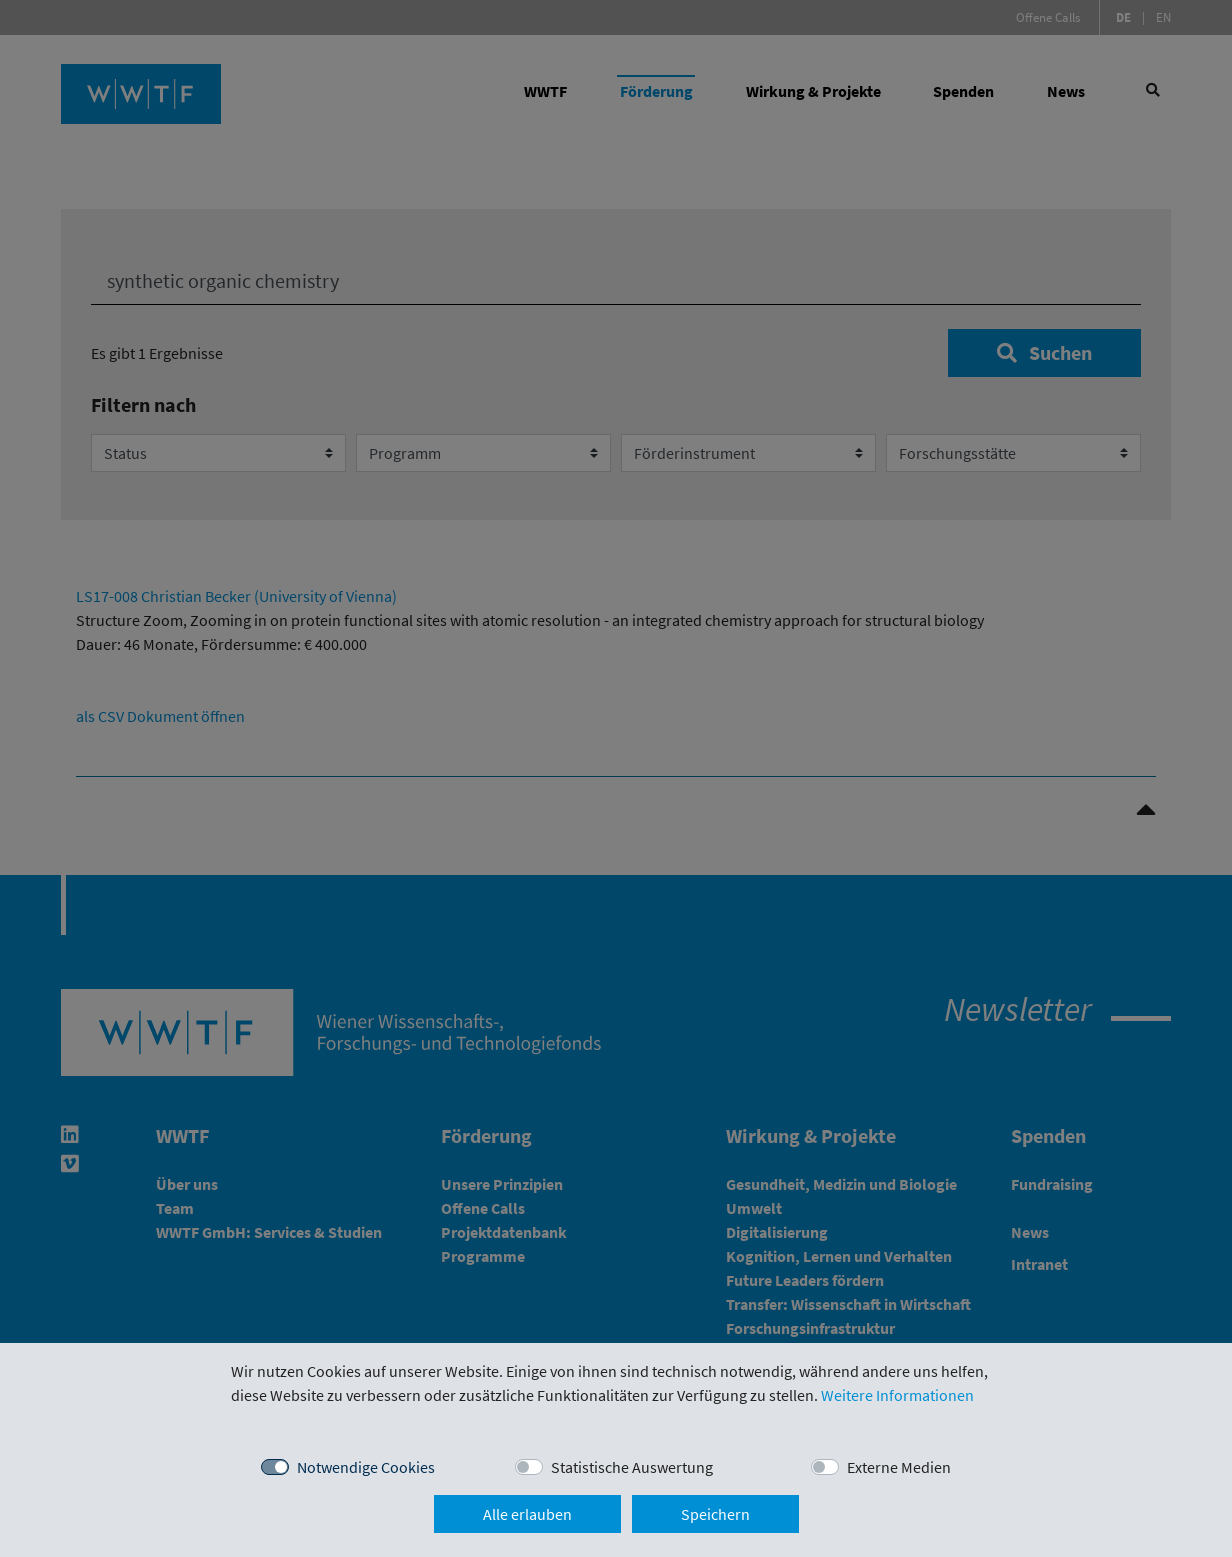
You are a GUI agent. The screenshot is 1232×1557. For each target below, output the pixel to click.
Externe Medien (899, 1467)
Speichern (715, 1514)
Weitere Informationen (897, 1395)
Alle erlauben (527, 1514)
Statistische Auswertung (632, 1467)
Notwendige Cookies (366, 1467)
